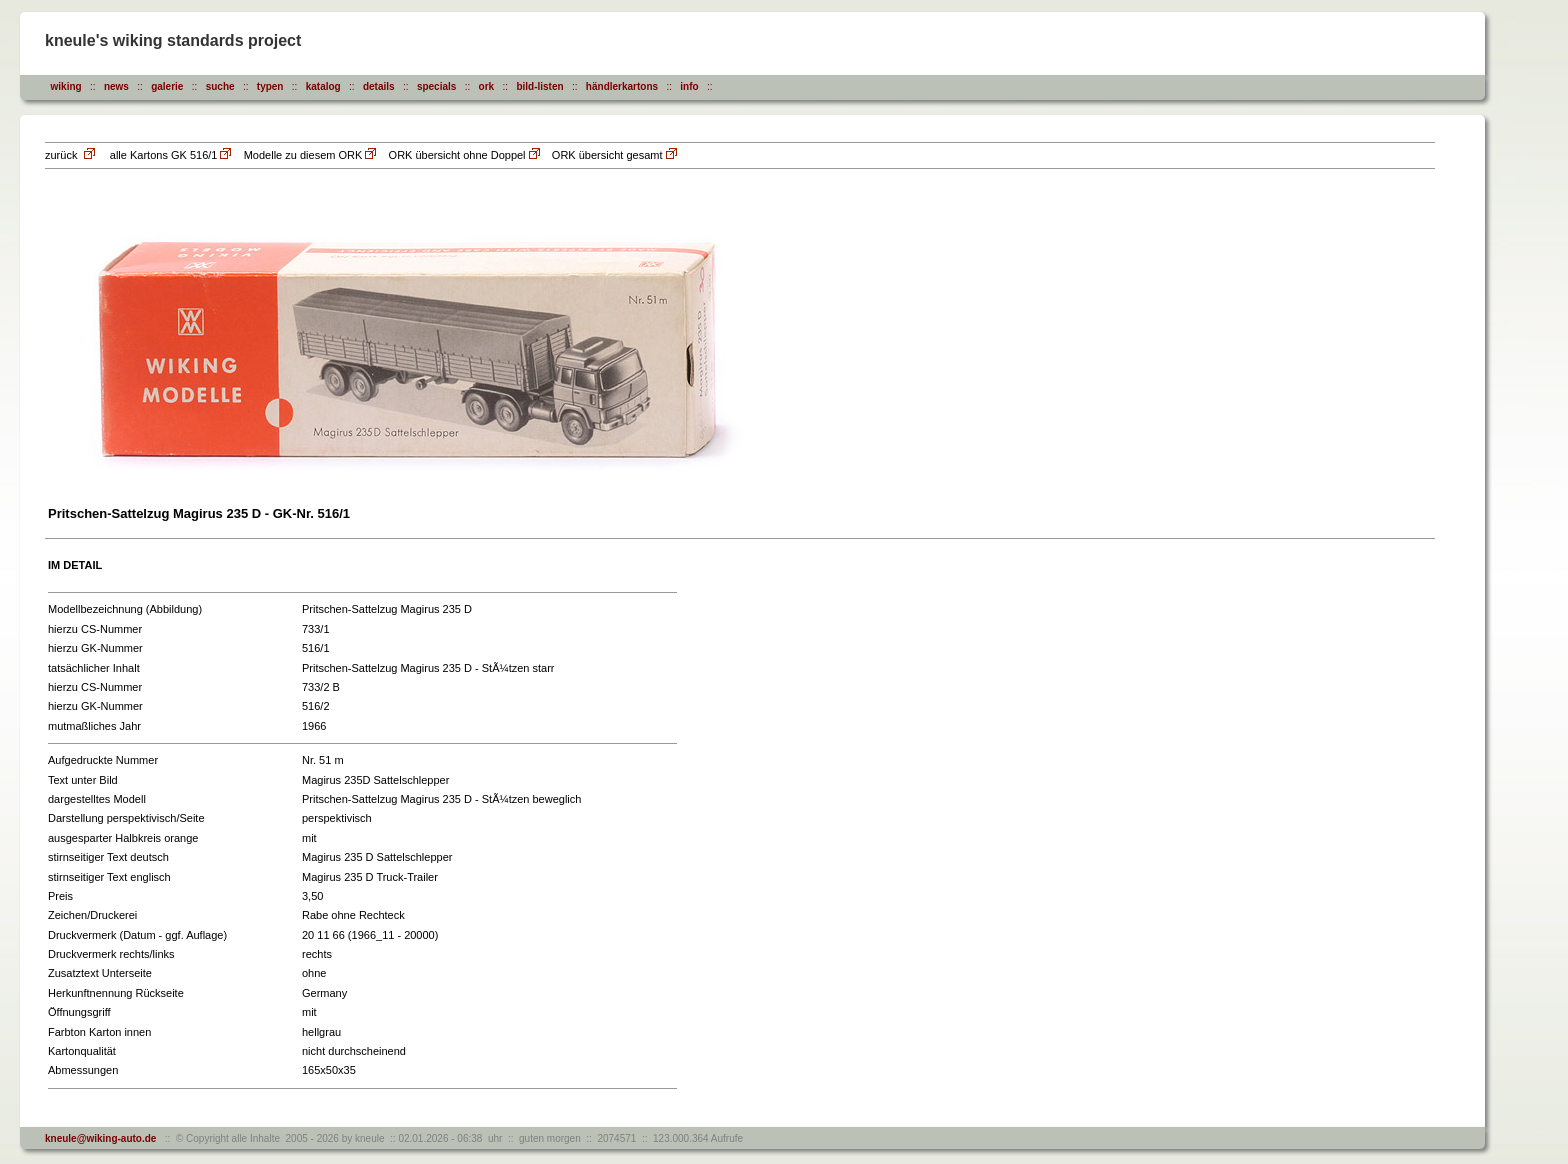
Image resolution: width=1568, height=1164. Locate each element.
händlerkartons (622, 86)
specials (436, 86)
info (689, 86)
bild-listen (539, 86)
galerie (167, 86)
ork (487, 86)
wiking (66, 86)
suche (220, 86)
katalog (323, 86)
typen (270, 86)
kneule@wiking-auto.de (100, 1138)
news (116, 86)
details (379, 86)
